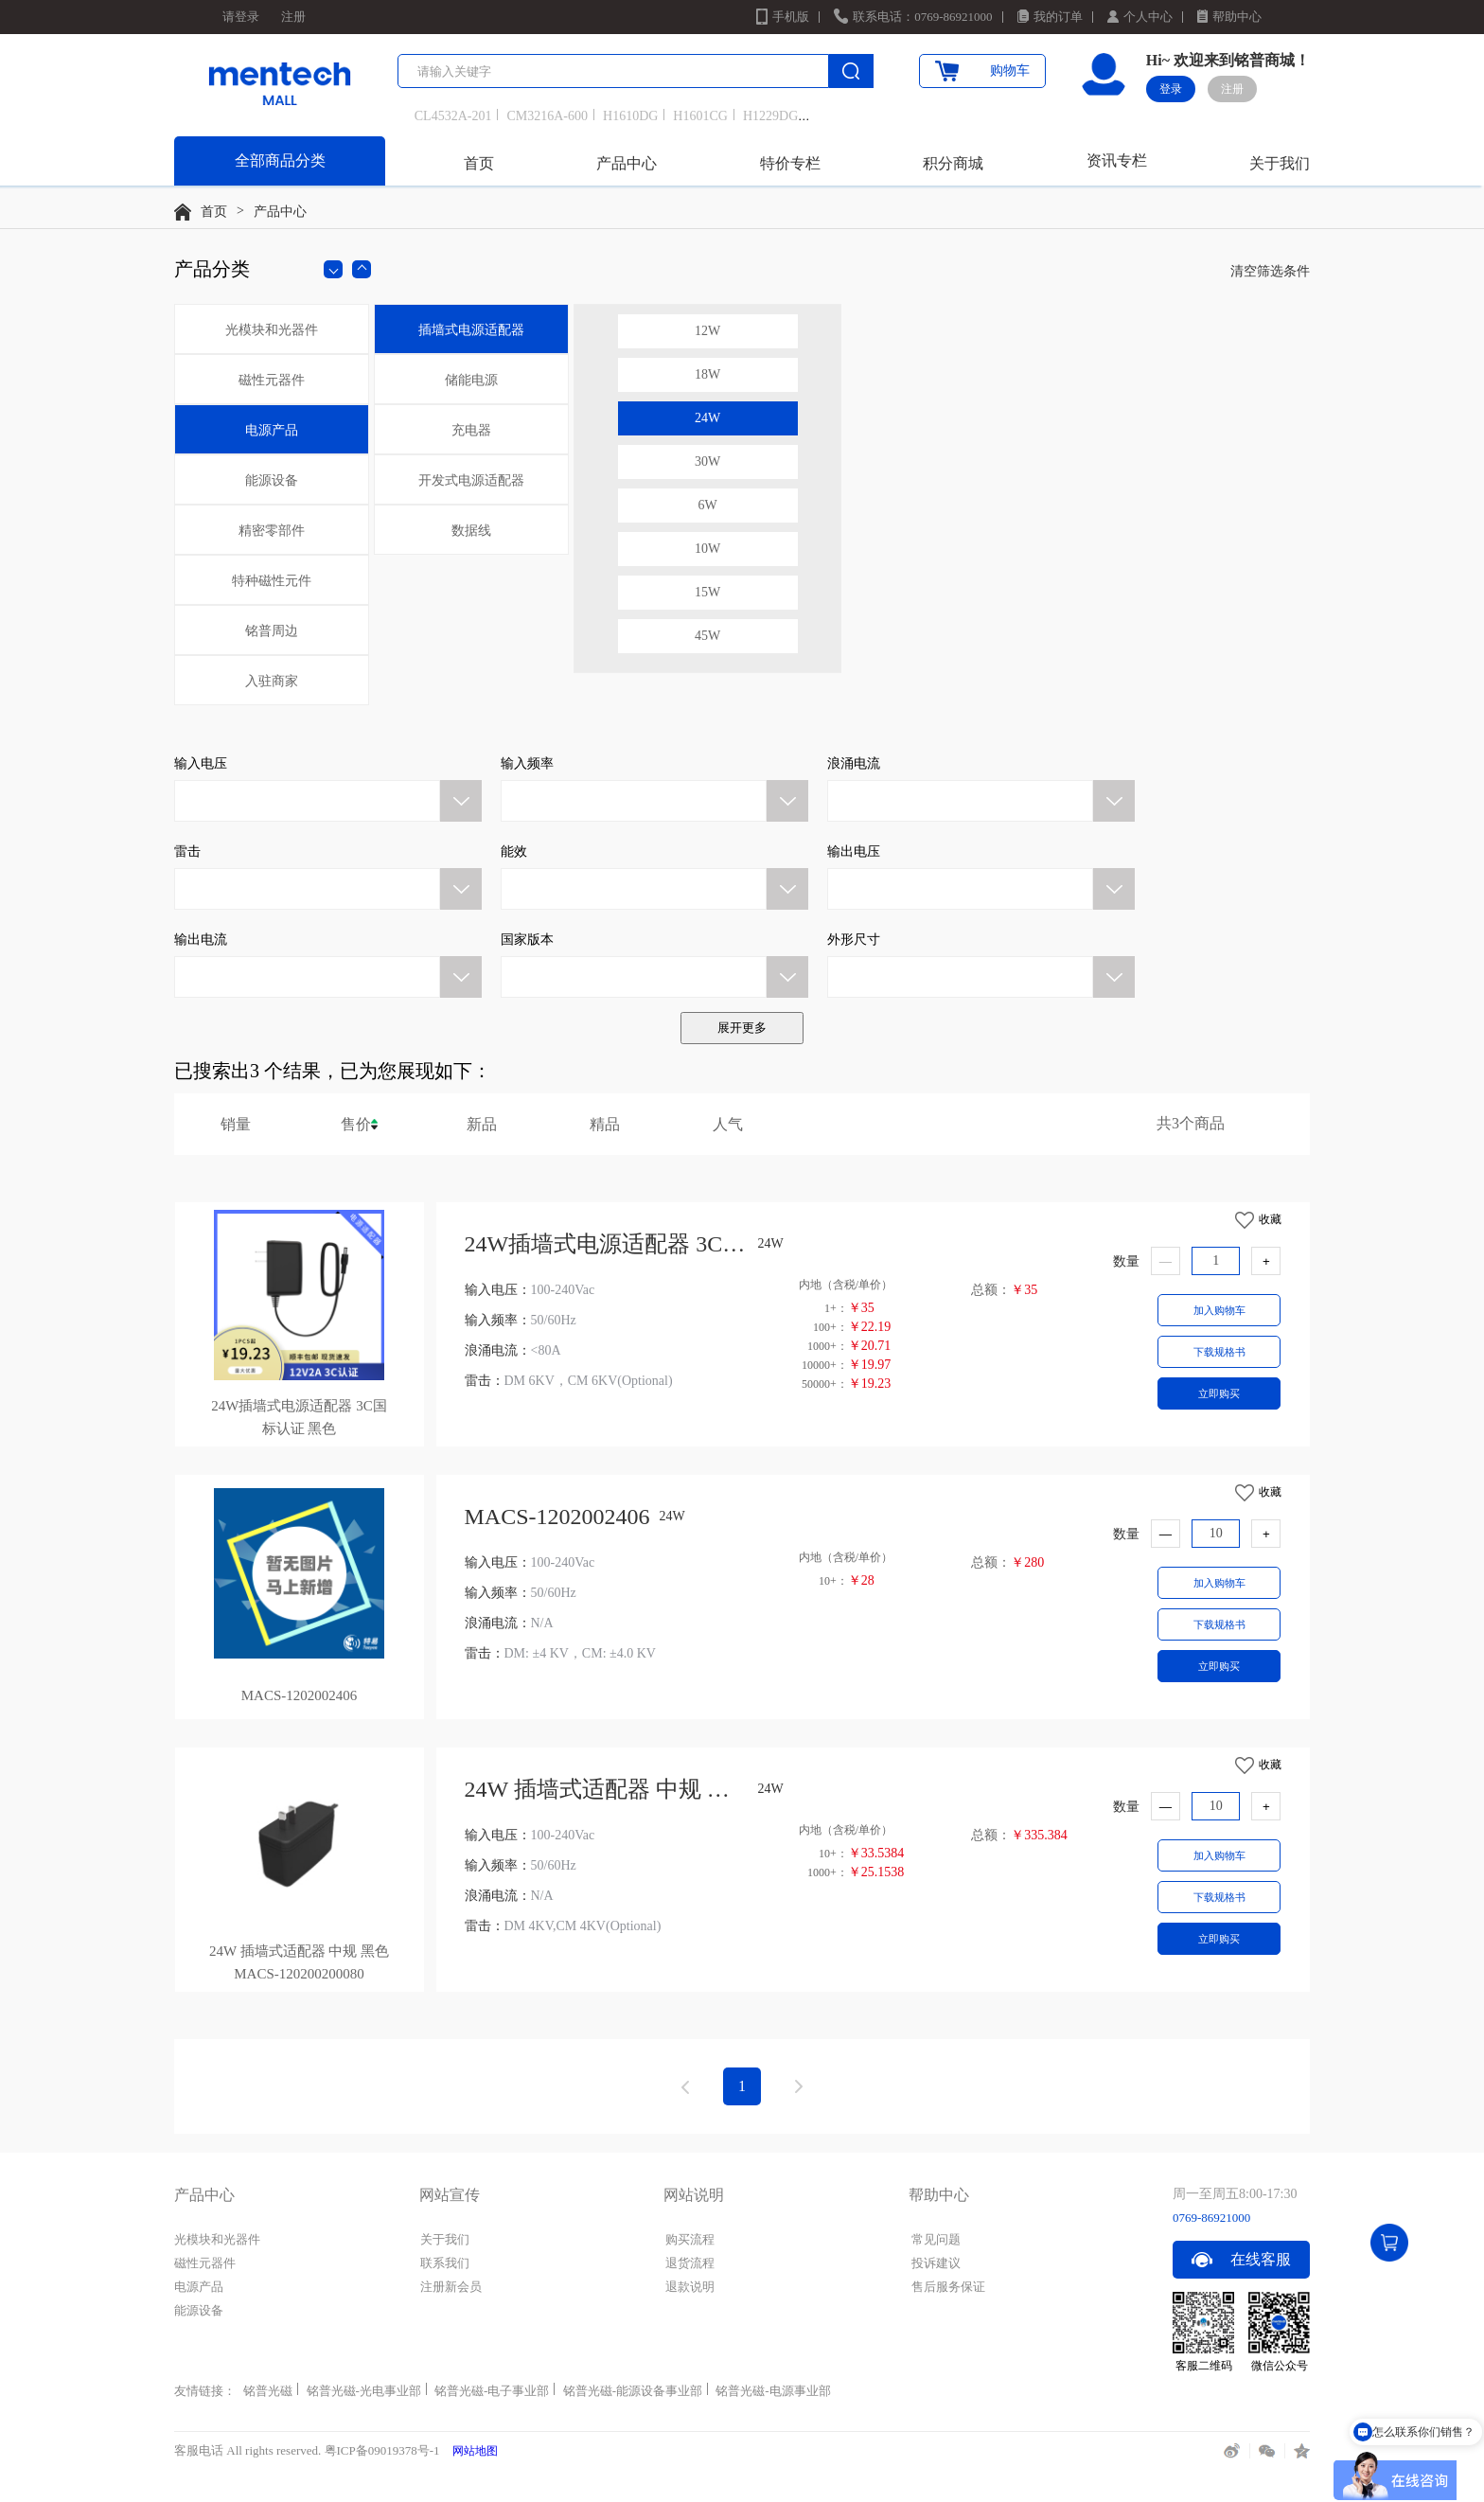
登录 (1170, 89)
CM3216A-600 (547, 116)
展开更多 (742, 1027)
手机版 (790, 16)
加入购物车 (1219, 1310)
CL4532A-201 (453, 116)
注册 (293, 16)
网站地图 (475, 2451)
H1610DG (630, 116)
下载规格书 (1219, 1351)
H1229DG (770, 116)
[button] (328, 787)
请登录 (240, 16)
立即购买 (1219, 1393)
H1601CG (700, 116)
